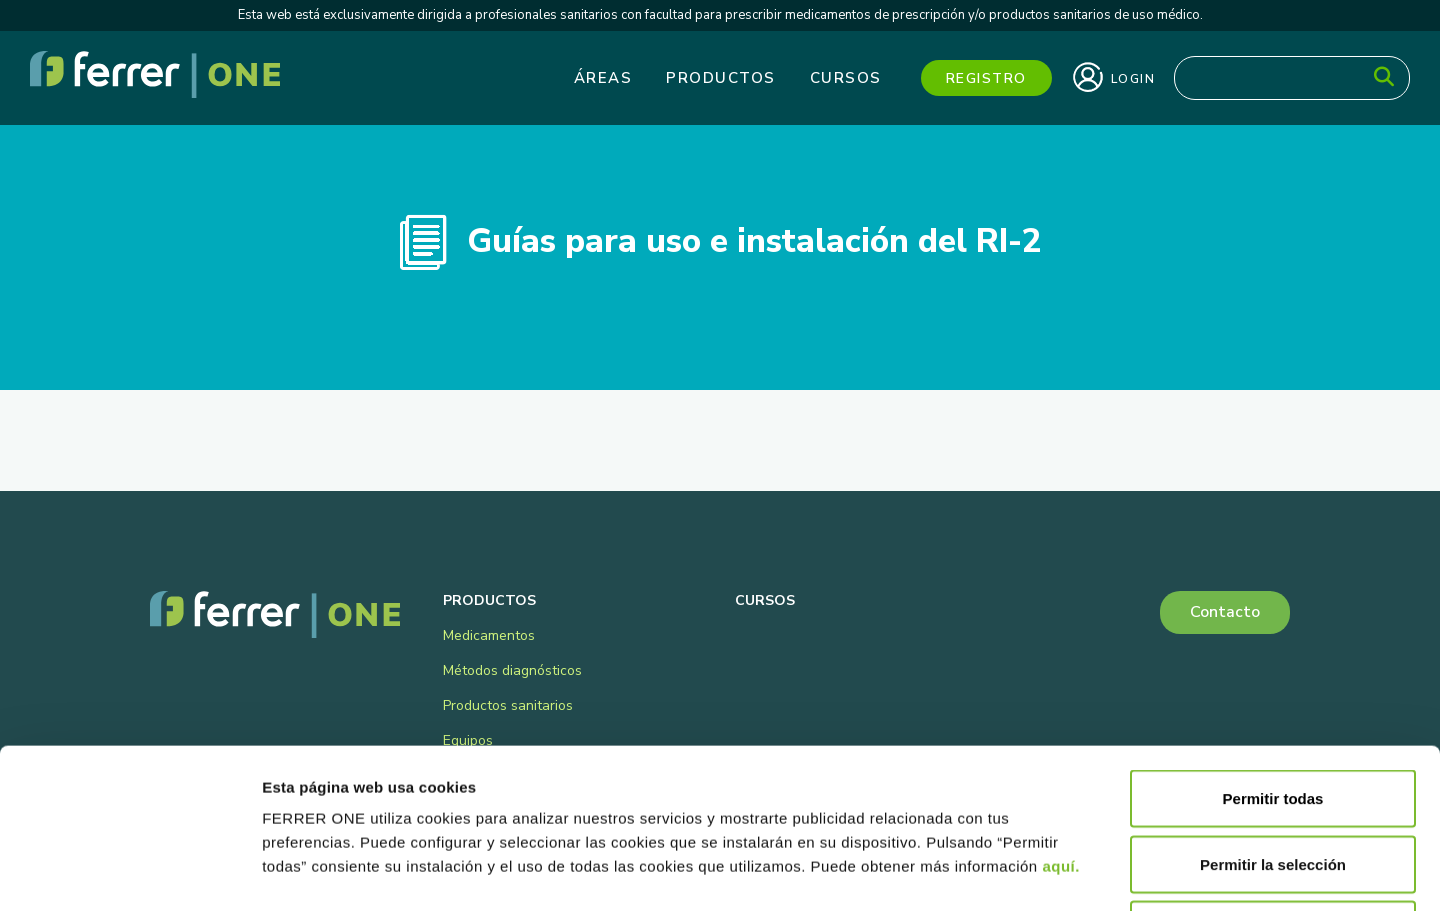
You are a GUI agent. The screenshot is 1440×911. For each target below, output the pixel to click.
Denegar (1273, 779)
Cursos (846, 78)
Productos (721, 78)
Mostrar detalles (1082, 871)
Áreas (603, 78)
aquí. (1061, 716)
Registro (986, 78)
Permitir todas (1273, 648)
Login (1114, 77)
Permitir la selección (1273, 714)
